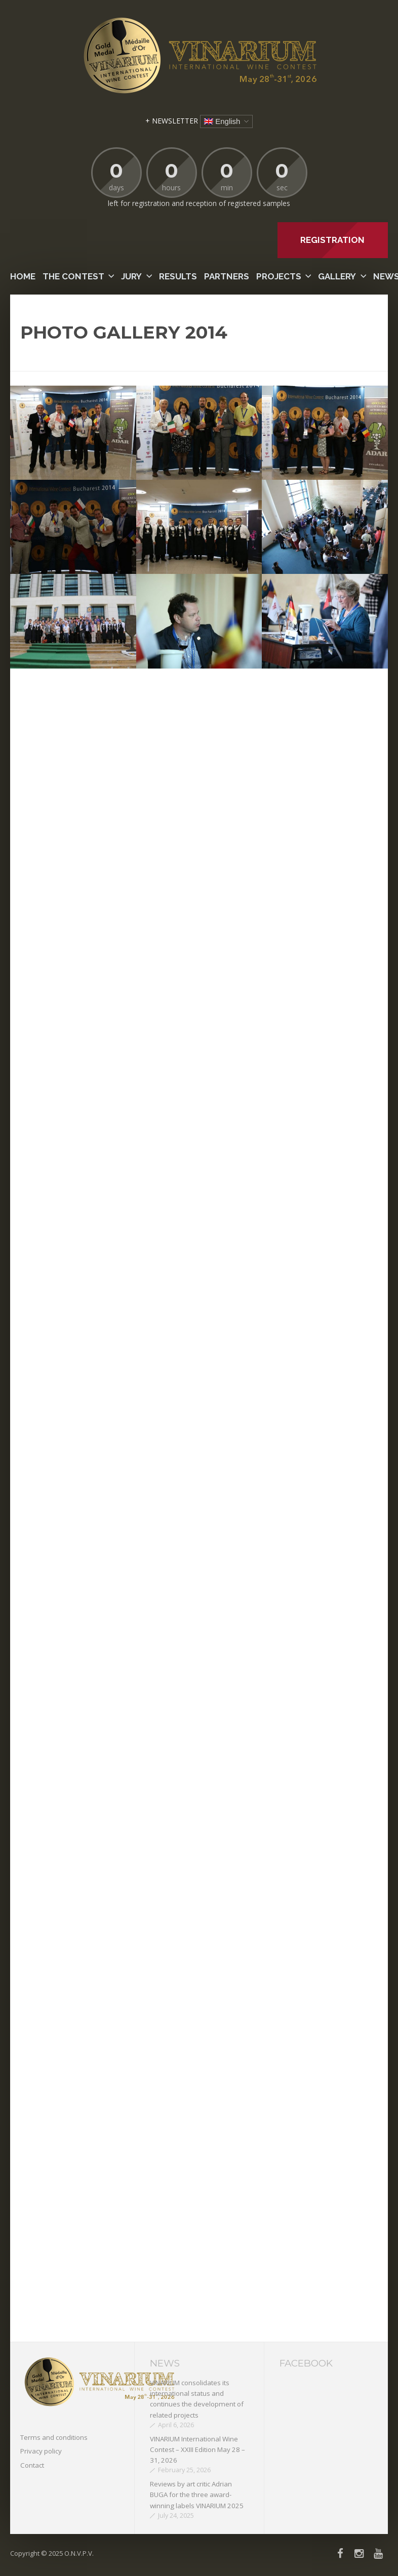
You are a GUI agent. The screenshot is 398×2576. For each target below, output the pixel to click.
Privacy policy (41, 2451)
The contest (73, 276)
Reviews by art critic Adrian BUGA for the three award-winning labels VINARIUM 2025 (197, 2494)
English (222, 121)
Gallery (337, 276)
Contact (32, 2465)
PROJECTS (278, 276)
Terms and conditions (54, 2437)
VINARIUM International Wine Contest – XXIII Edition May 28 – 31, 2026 (197, 2449)
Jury (131, 276)
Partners (226, 276)
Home (22, 276)
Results (178, 276)
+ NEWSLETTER (171, 121)
